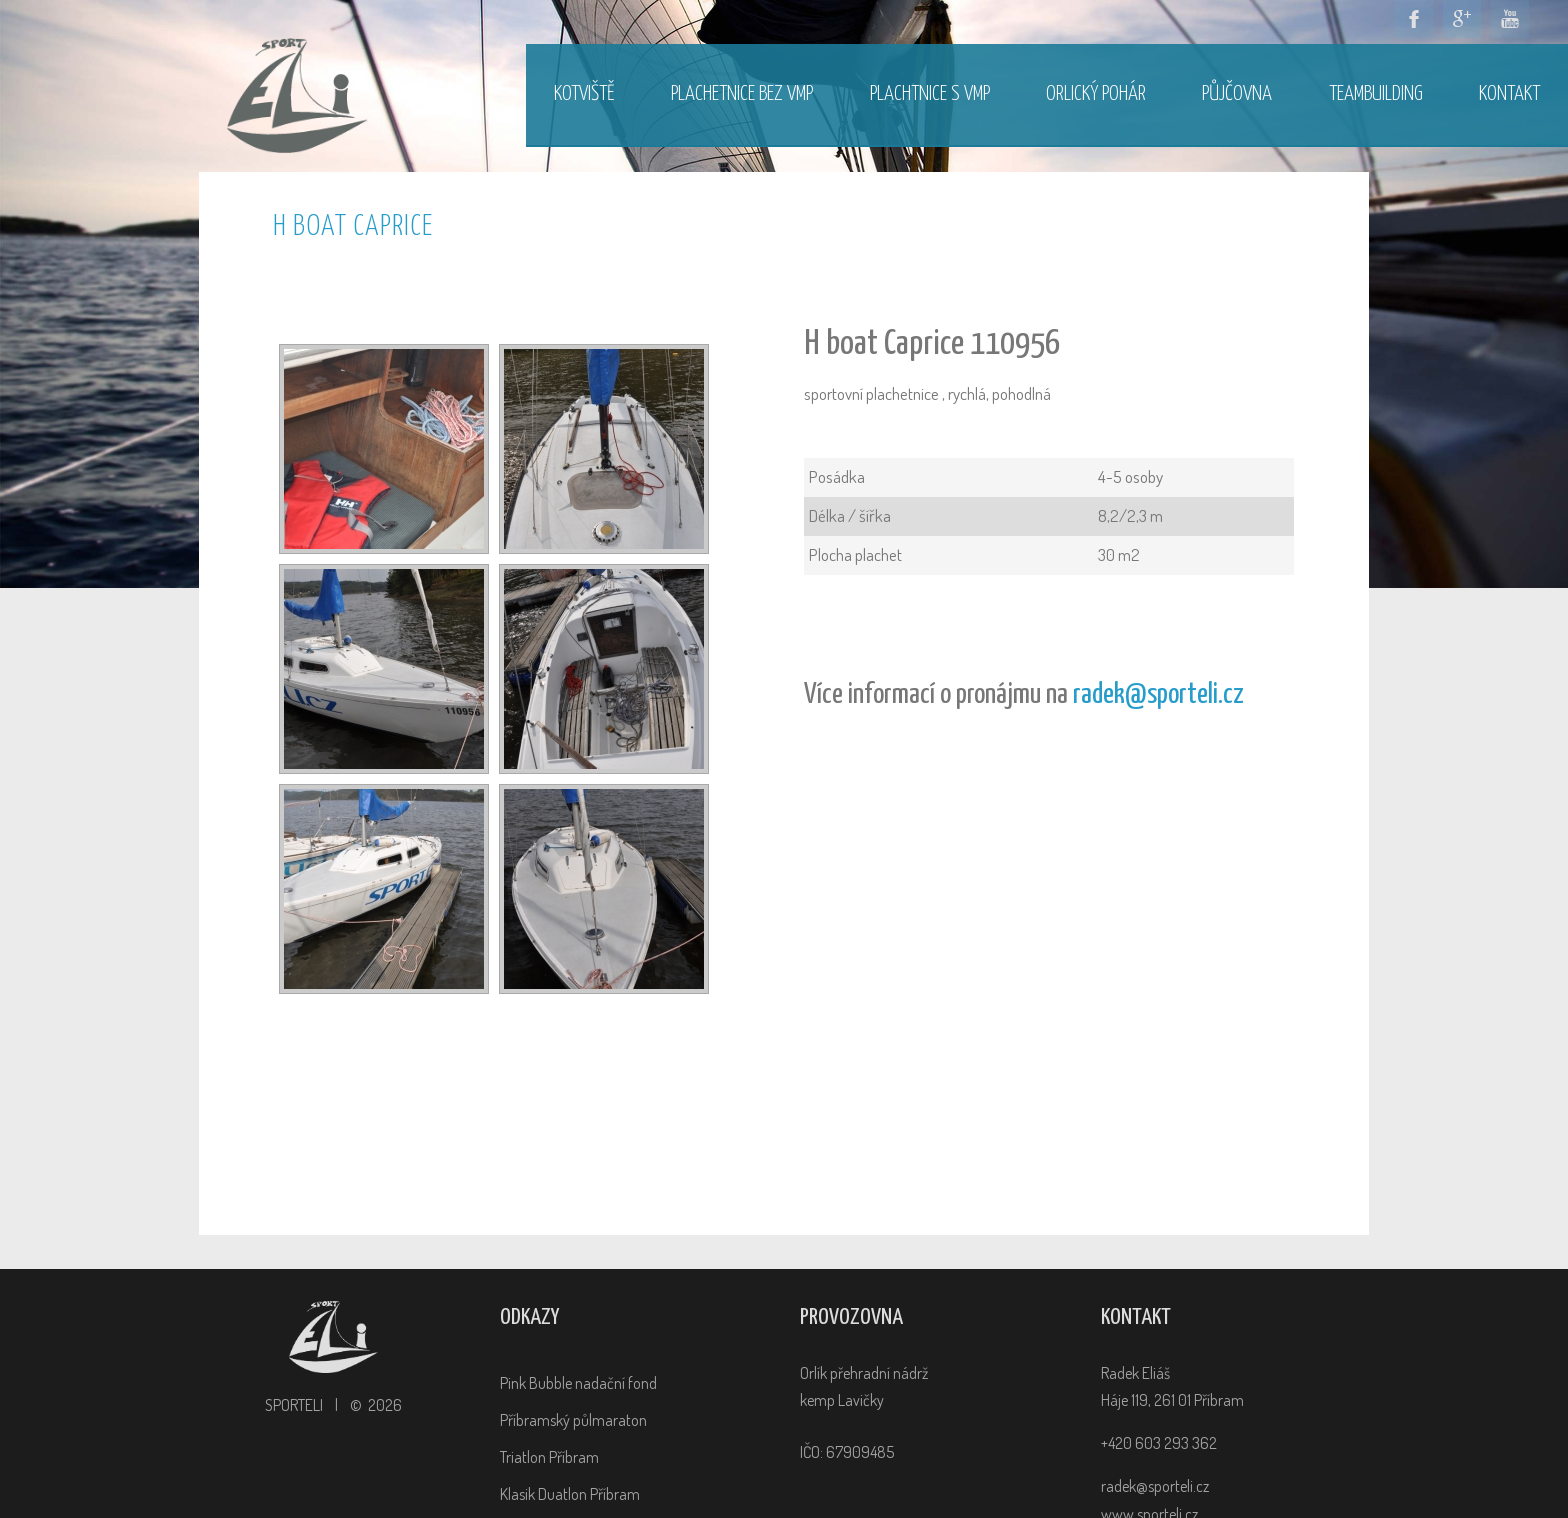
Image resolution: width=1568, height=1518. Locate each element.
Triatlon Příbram (549, 1457)
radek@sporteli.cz (1158, 695)
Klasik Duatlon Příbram (570, 1494)
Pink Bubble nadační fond (578, 1383)
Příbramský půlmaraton (573, 1420)
